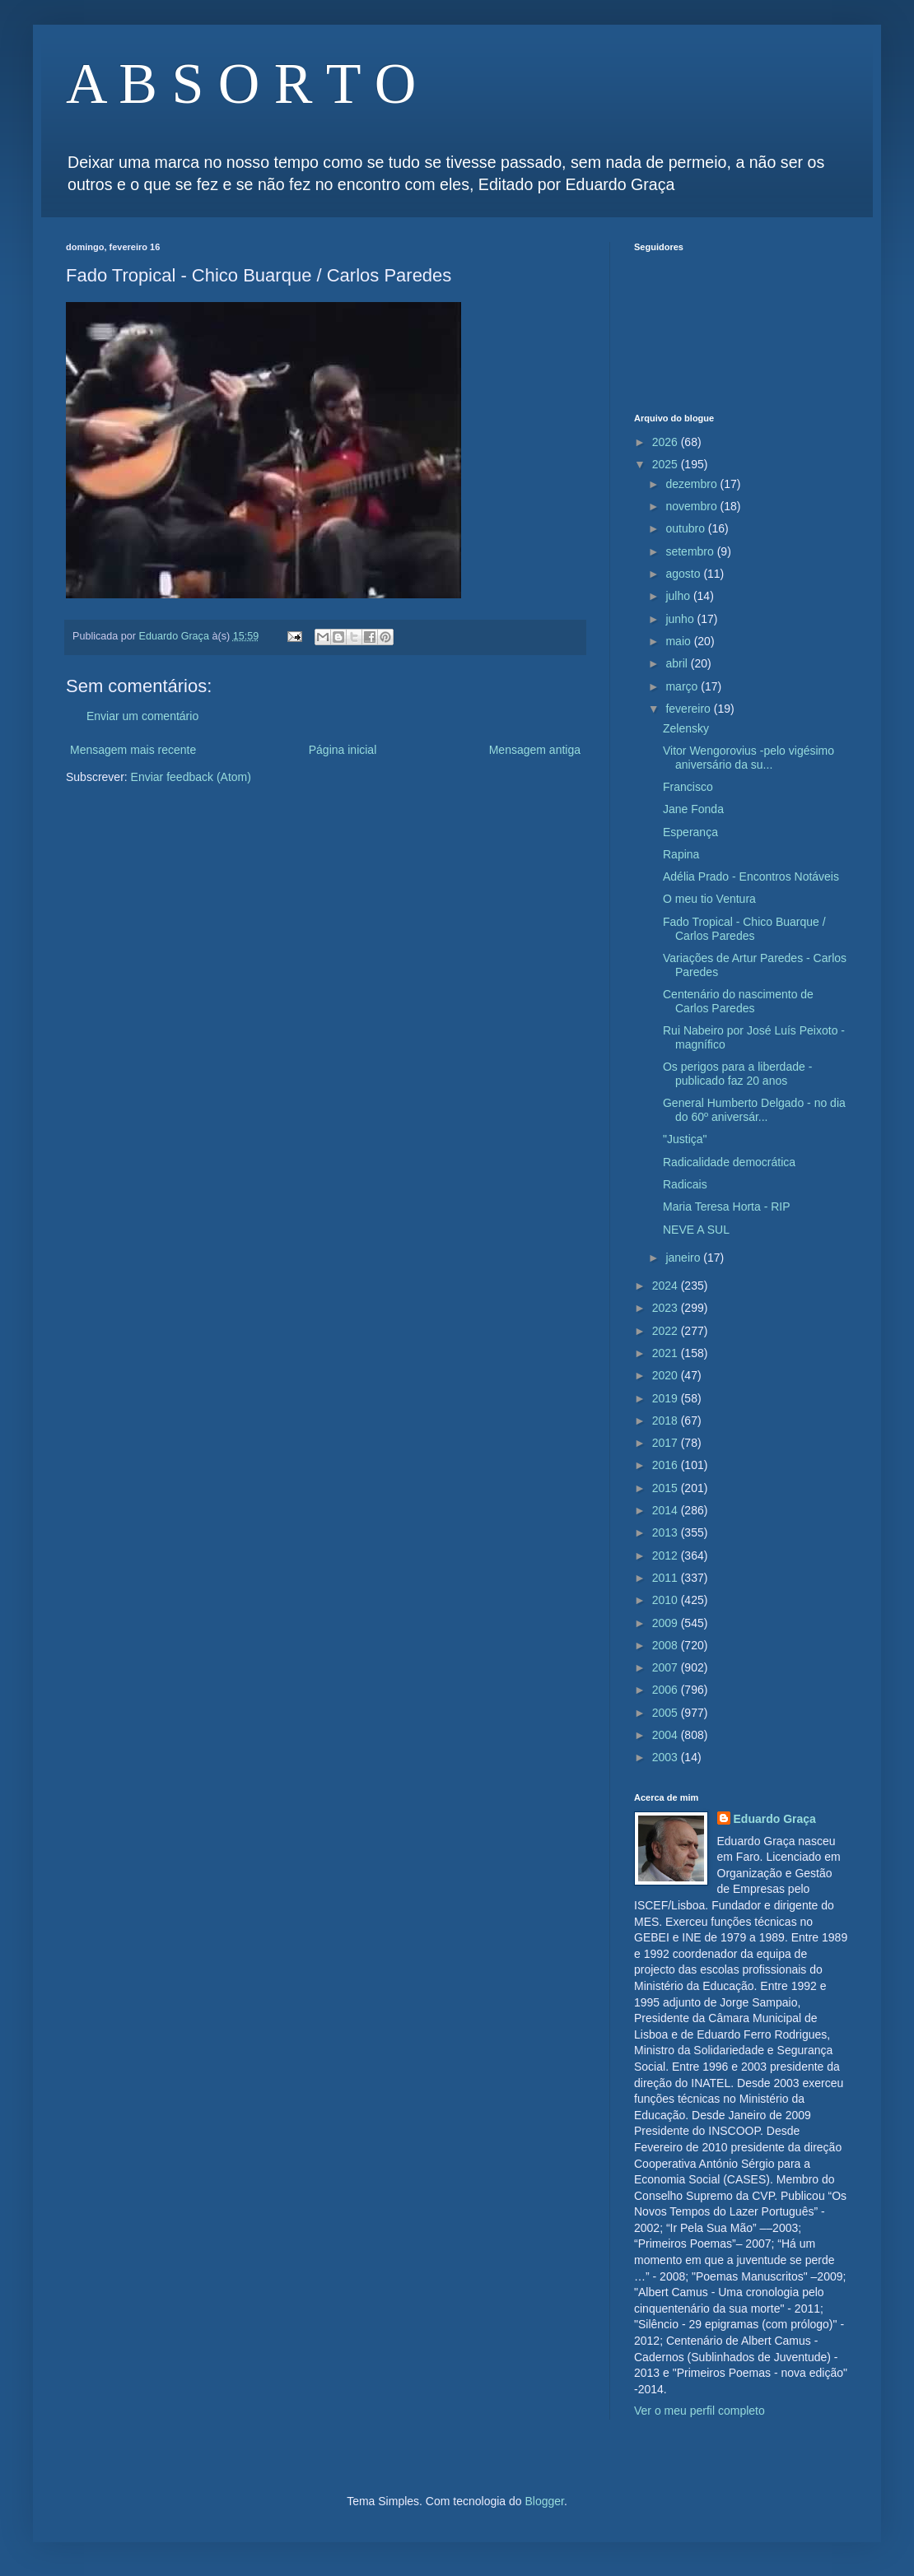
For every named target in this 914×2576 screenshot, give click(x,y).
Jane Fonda (693, 809)
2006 (666, 1689)
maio (679, 641)
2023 (666, 1307)
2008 (666, 1645)
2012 (666, 1555)
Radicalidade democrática (729, 1162)
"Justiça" (685, 1139)
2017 (666, 1442)
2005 (666, 1712)
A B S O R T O (241, 83)
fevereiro (689, 708)
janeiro (684, 1257)
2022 (666, 1330)
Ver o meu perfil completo (699, 2410)
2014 (666, 1510)
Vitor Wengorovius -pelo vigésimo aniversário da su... (748, 757)
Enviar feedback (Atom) (191, 776)
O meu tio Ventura (709, 898)
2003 (666, 1757)
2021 (666, 1353)
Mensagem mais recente (133, 749)
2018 (666, 1420)
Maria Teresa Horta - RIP (726, 1206)
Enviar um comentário (142, 716)
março (683, 686)
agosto (684, 573)
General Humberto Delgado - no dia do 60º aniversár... (754, 1109)
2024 (666, 1285)
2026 (666, 442)
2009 (666, 1623)
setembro (690, 551)
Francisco (688, 786)
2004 (666, 1734)
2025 (666, 464)
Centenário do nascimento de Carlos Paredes (738, 1001)
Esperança (690, 832)
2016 (666, 1465)
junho (681, 618)
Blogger (544, 2501)
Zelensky (686, 728)
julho (678, 595)
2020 (666, 1375)
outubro (686, 528)
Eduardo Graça (775, 1818)
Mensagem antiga (535, 749)
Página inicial (343, 749)
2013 (666, 1532)
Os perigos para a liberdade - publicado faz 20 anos (737, 1073)
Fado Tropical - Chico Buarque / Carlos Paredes (744, 928)
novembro (692, 506)
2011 (666, 1577)
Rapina (681, 854)
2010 (666, 1600)
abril (677, 663)
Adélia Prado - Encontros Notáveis (751, 876)
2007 (666, 1667)
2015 (666, 1488)
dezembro (692, 484)
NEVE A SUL (696, 1229)
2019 (666, 1398)
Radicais (685, 1184)
